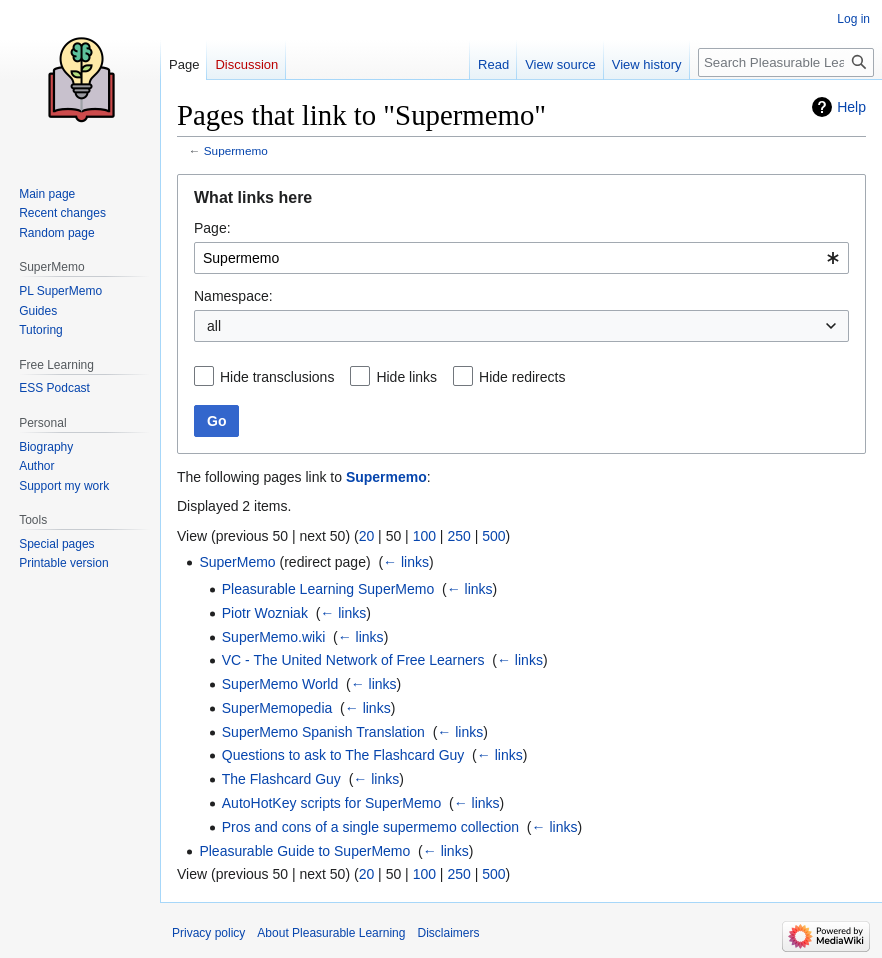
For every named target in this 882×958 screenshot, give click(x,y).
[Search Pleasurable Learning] (786, 62)
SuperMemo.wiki (273, 637)
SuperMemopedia (277, 708)
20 (367, 536)
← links (406, 562)
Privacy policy (208, 933)
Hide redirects (522, 377)
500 (493, 536)
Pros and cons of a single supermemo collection (370, 827)
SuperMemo (237, 562)
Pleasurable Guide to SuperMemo (304, 851)
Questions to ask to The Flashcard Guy (343, 755)
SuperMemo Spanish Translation (323, 732)
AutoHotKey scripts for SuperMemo (331, 803)
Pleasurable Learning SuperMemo (328, 589)
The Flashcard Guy (281, 779)
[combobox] (521, 258)
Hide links (406, 377)
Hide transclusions (277, 377)
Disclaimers (448, 933)
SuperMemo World (280, 684)
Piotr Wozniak (265, 613)
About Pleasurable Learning (331, 933)
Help (851, 107)
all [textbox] (214, 326)
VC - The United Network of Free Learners (353, 660)
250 (458, 536)
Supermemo (236, 150)
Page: (212, 228)
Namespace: (233, 296)
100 (424, 536)
